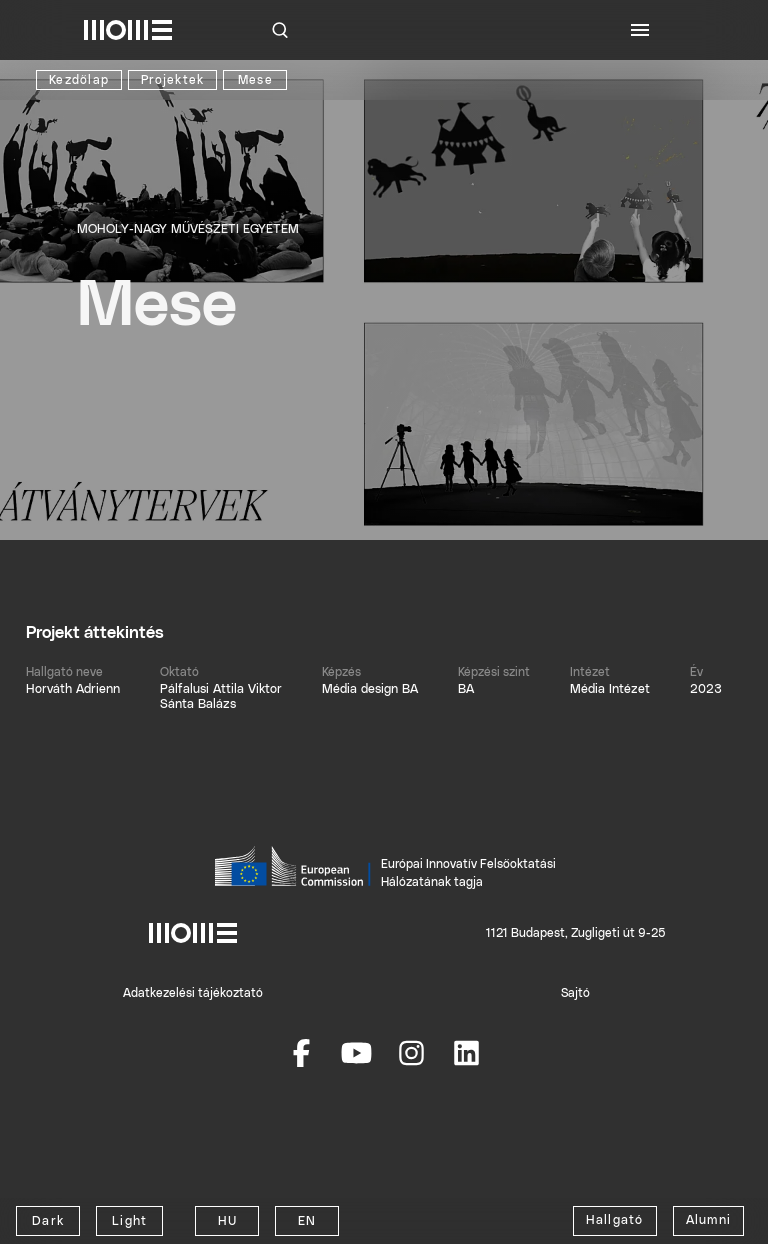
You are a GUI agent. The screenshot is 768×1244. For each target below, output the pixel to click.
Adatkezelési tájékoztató (193, 993)
